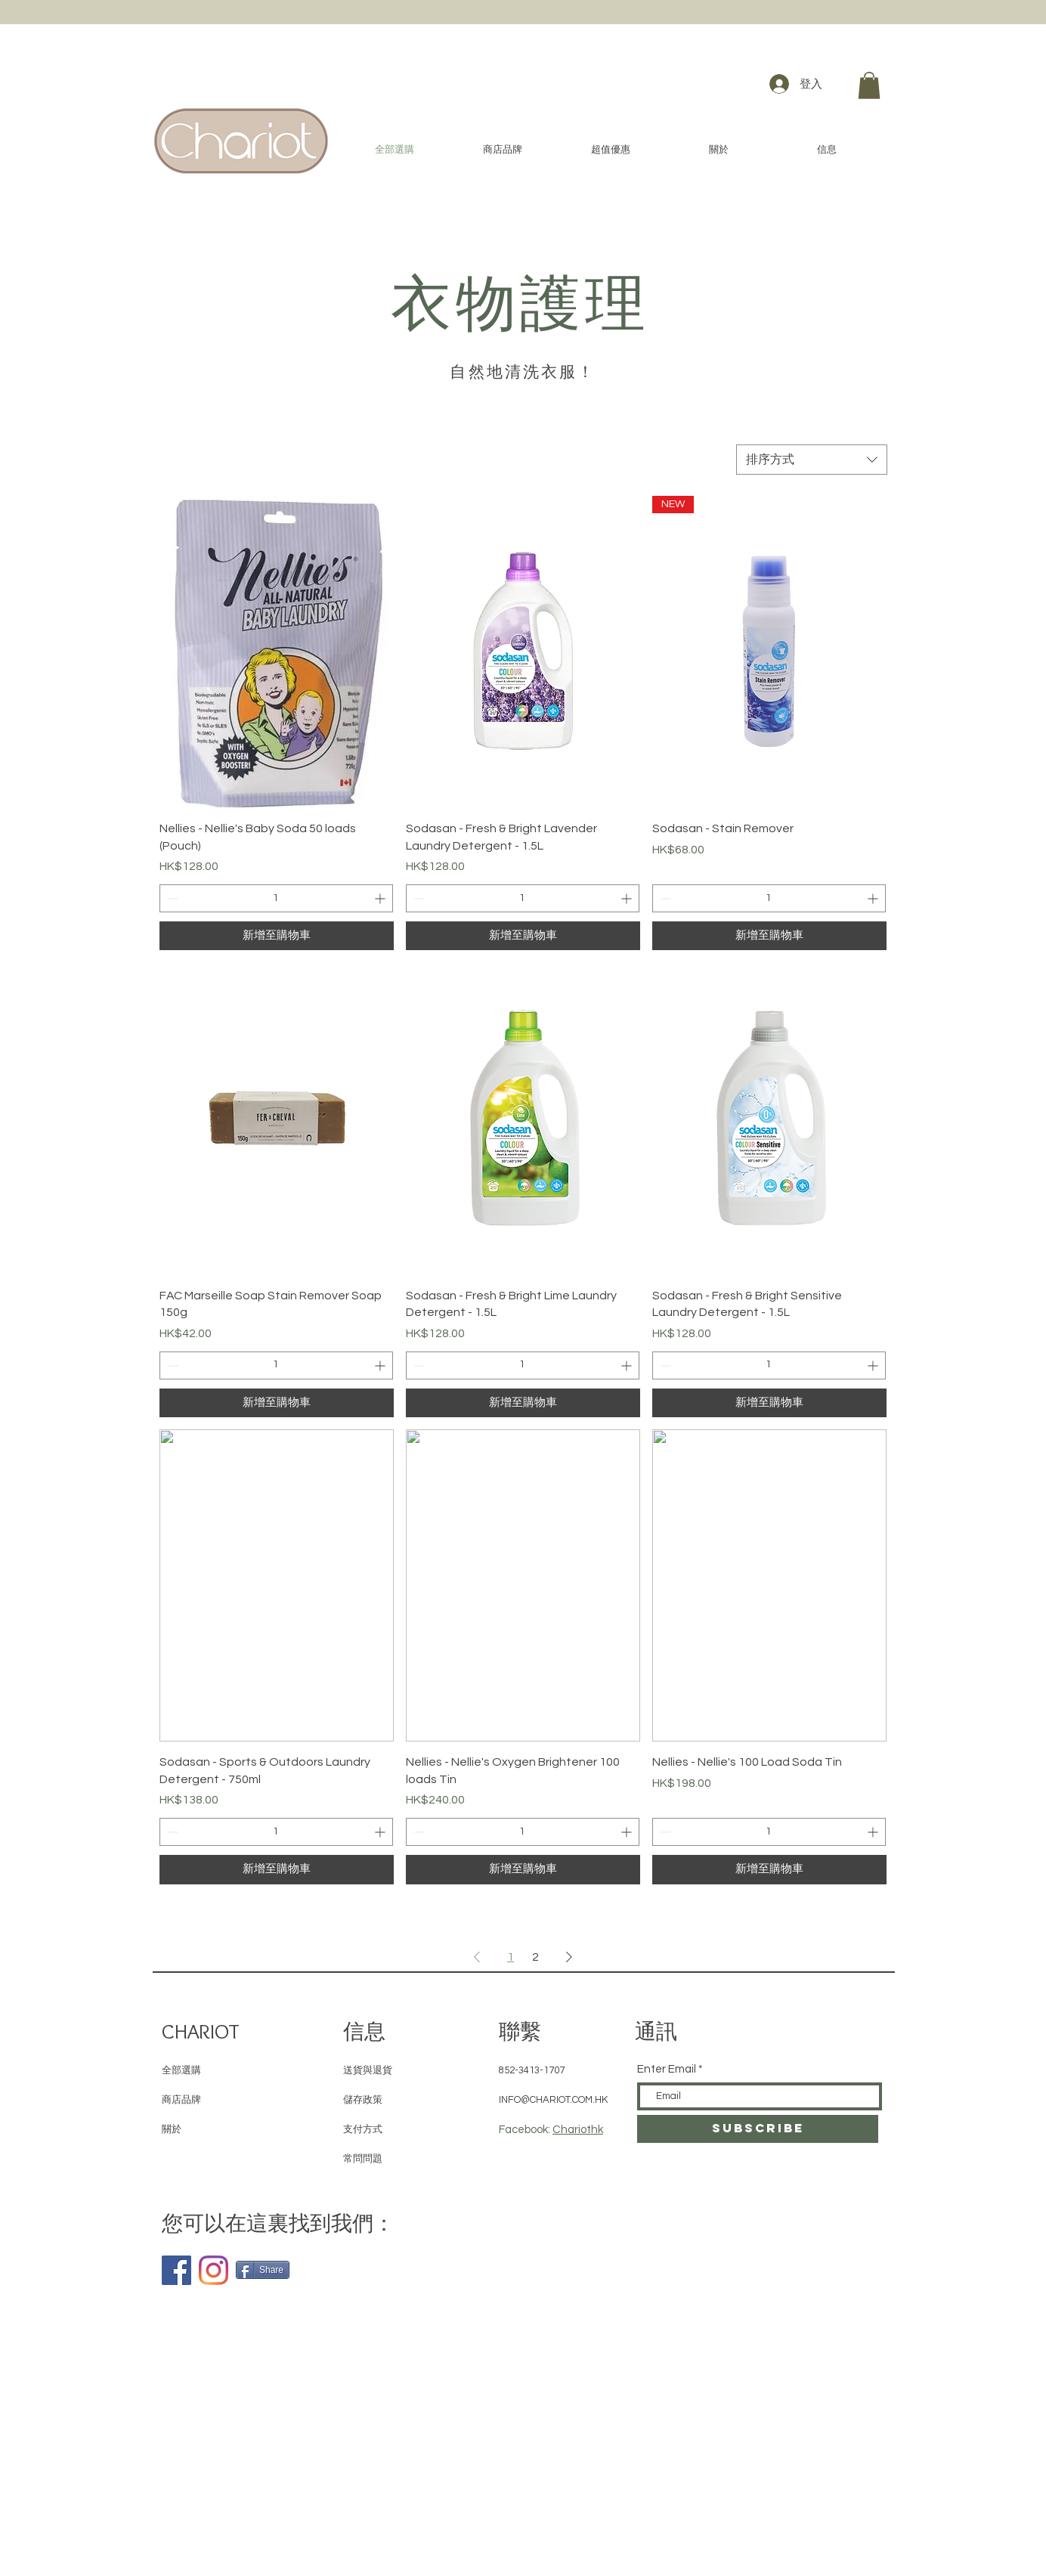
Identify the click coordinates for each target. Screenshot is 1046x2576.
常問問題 (362, 2158)
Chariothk (577, 2129)
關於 (171, 2129)
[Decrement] (171, 898)
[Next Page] (569, 1957)
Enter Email (666, 2069)
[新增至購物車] (276, 936)
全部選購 (181, 2070)
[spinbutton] (276, 898)
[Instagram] (213, 2270)
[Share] (262, 2270)
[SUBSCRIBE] (757, 2129)
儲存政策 (362, 2100)
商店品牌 (181, 2100)
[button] (869, 85)
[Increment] (381, 898)
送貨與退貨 (367, 2070)
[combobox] (811, 459)
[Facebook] (176, 2270)
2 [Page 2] (535, 1957)
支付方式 (362, 2129)
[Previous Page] (477, 1957)
